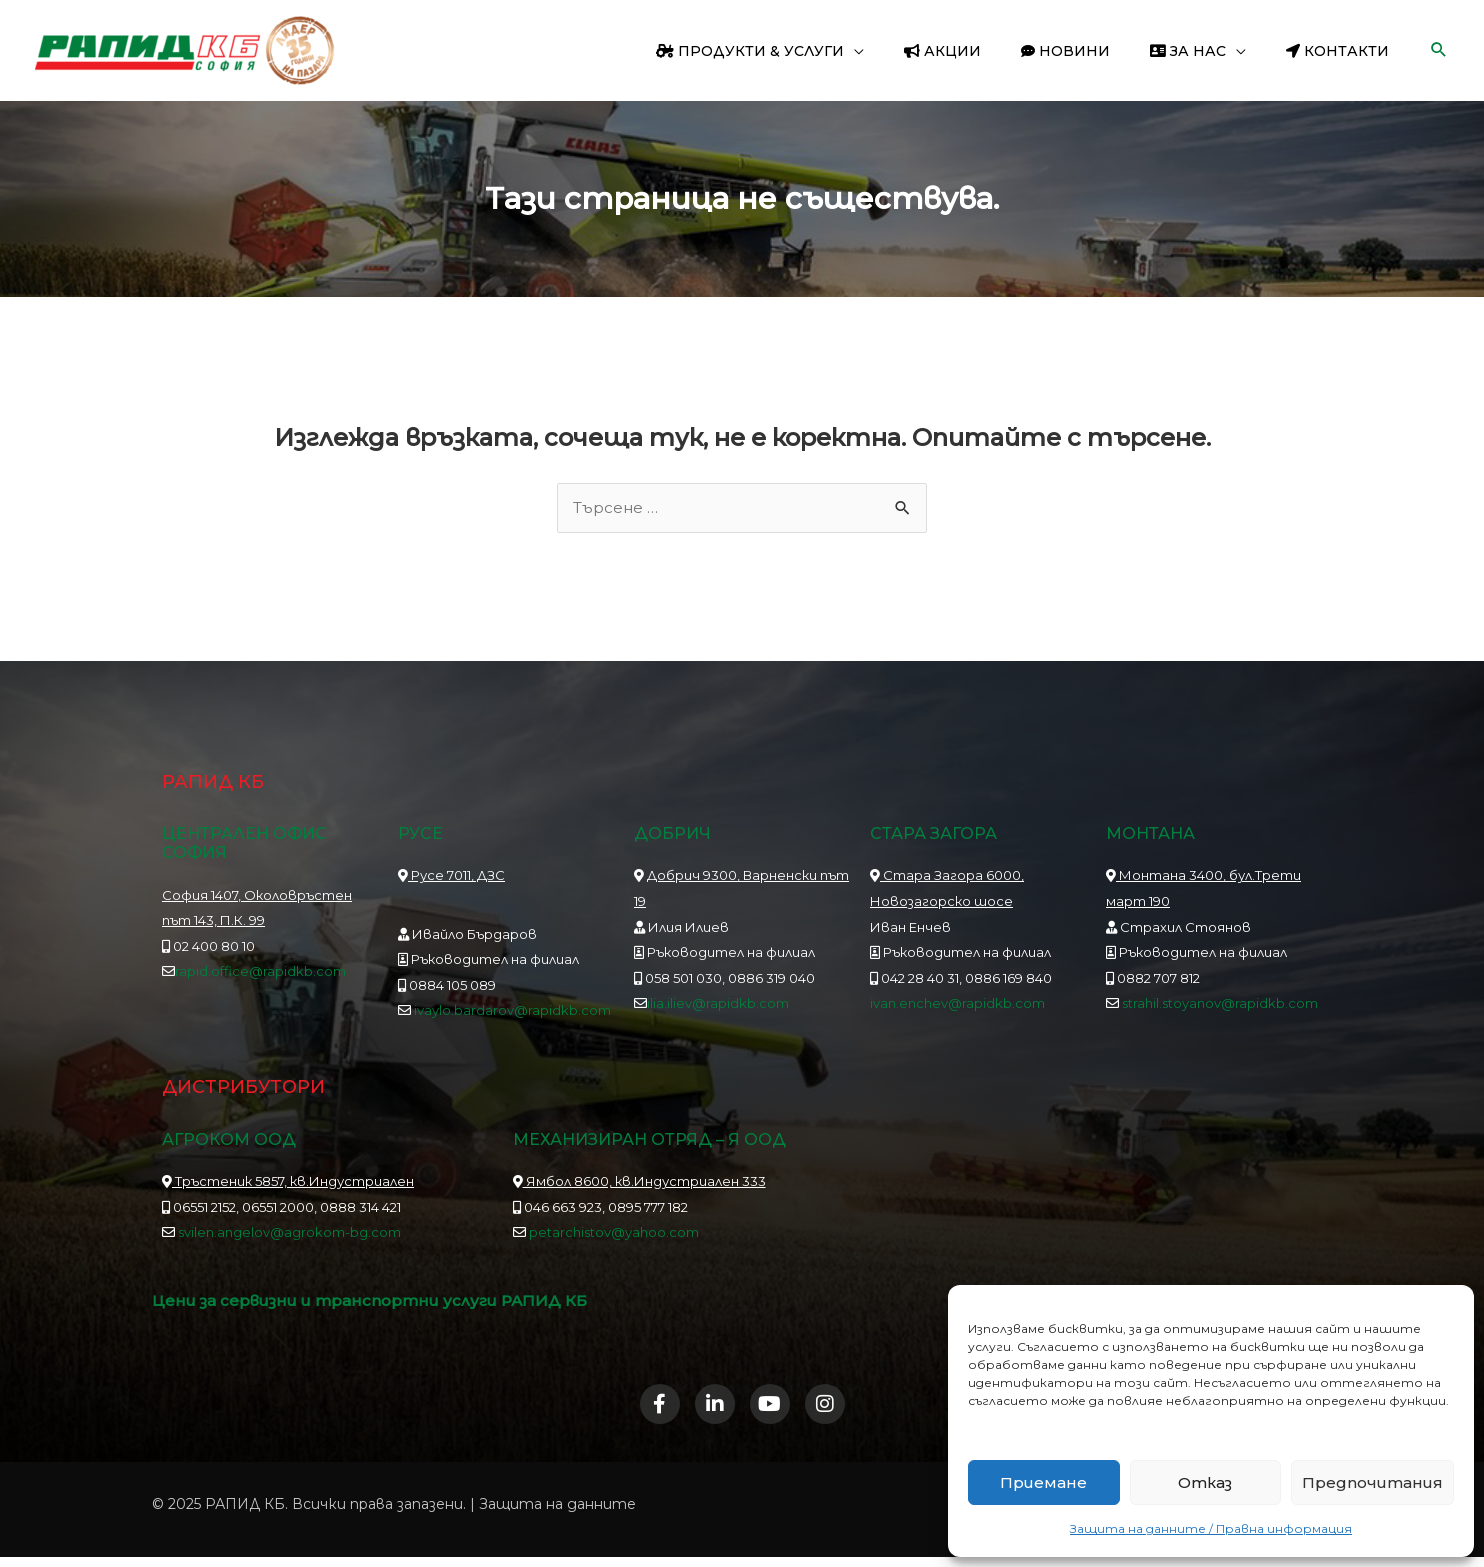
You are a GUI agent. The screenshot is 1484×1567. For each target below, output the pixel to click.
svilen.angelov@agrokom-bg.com (289, 1234)
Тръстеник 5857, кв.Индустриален (288, 1182)
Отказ (1205, 1482)
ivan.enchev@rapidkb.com (957, 1005)
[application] (908, 51)
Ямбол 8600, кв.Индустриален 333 (639, 1182)
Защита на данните (557, 1513)
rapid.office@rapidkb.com (260, 973)
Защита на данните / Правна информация (1211, 1528)
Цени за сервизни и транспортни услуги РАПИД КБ (379, 1302)
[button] (1439, 51)
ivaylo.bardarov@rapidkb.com (512, 1012)
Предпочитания (1372, 1482)
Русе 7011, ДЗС (451, 877)
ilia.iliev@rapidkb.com (718, 1005)
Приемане (1043, 1482)
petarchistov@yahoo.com (614, 1234)
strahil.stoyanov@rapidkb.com (1218, 1005)
